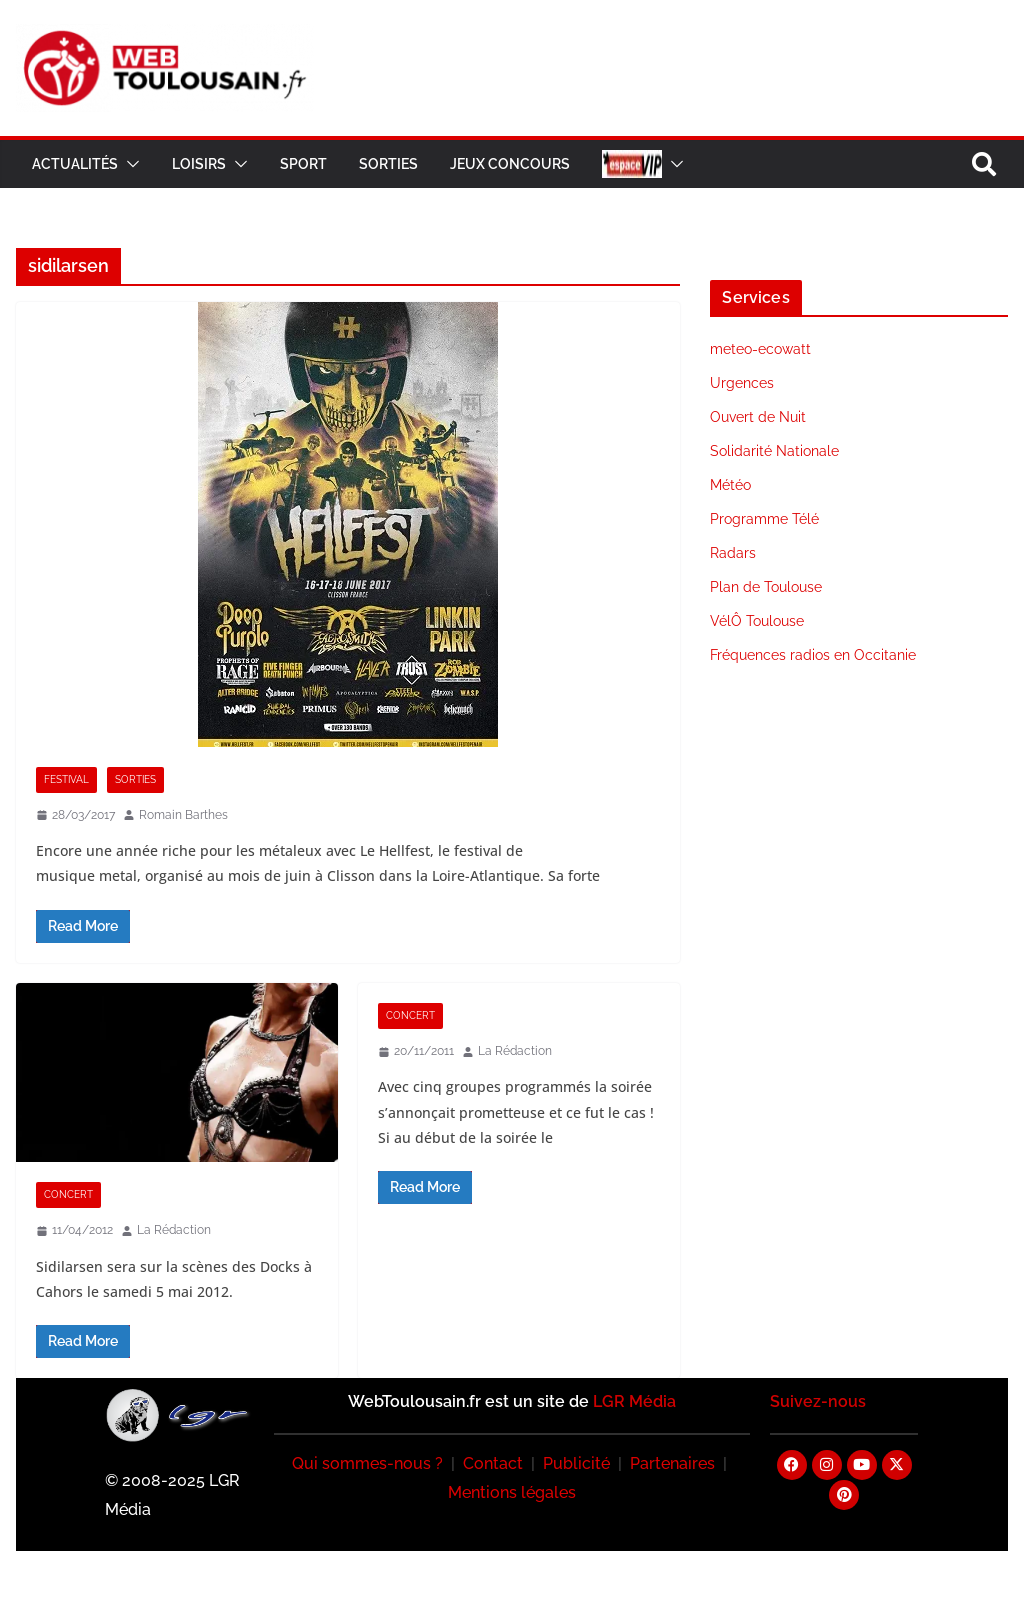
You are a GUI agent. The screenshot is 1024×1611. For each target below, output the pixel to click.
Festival (66, 779)
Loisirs (199, 164)
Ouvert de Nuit (758, 417)
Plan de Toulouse (766, 587)
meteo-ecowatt (760, 349)
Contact (493, 1463)
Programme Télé (764, 519)
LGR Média (634, 1401)
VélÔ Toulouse (757, 621)
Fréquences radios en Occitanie (813, 655)
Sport (303, 164)
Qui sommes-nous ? (367, 1463)
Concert (68, 1194)
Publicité (576, 1463)
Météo (730, 485)
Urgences (742, 383)
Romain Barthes (183, 815)
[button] (129, 164)
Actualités (75, 164)
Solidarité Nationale (774, 451)
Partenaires (672, 1463)
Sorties (388, 164)
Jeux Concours (510, 164)
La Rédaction (174, 1230)
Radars (733, 553)
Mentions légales (512, 1492)
